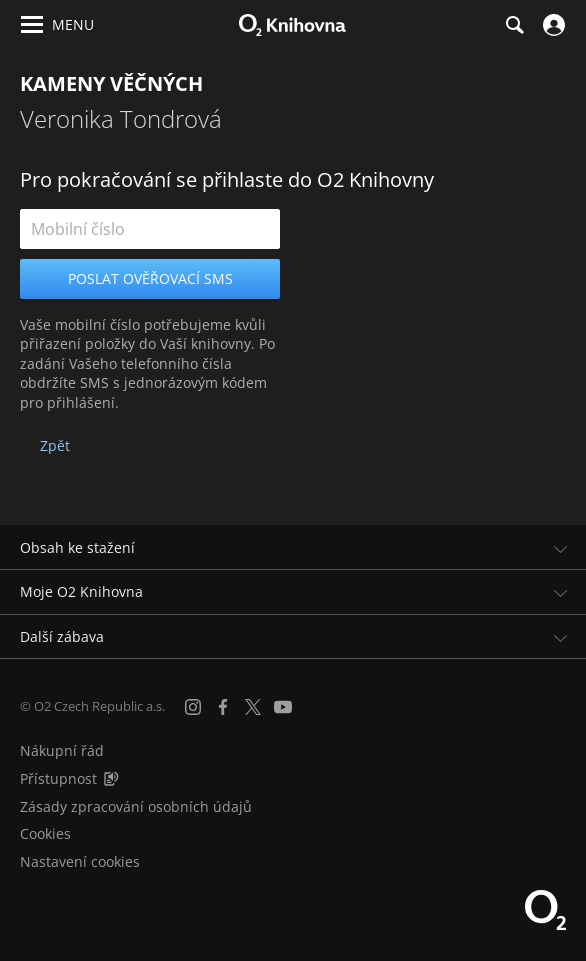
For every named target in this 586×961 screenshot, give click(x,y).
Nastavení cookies (80, 861)
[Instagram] (193, 707)
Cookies (45, 833)
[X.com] (253, 707)
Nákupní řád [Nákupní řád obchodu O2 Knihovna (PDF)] (62, 750)
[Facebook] (223, 707)
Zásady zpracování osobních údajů (136, 806)
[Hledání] (514, 25)
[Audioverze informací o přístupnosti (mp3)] (111, 778)
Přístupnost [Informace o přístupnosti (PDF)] (58, 778)
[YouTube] (283, 707)
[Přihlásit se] (551, 25)
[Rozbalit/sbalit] (558, 548)
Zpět (55, 445)
